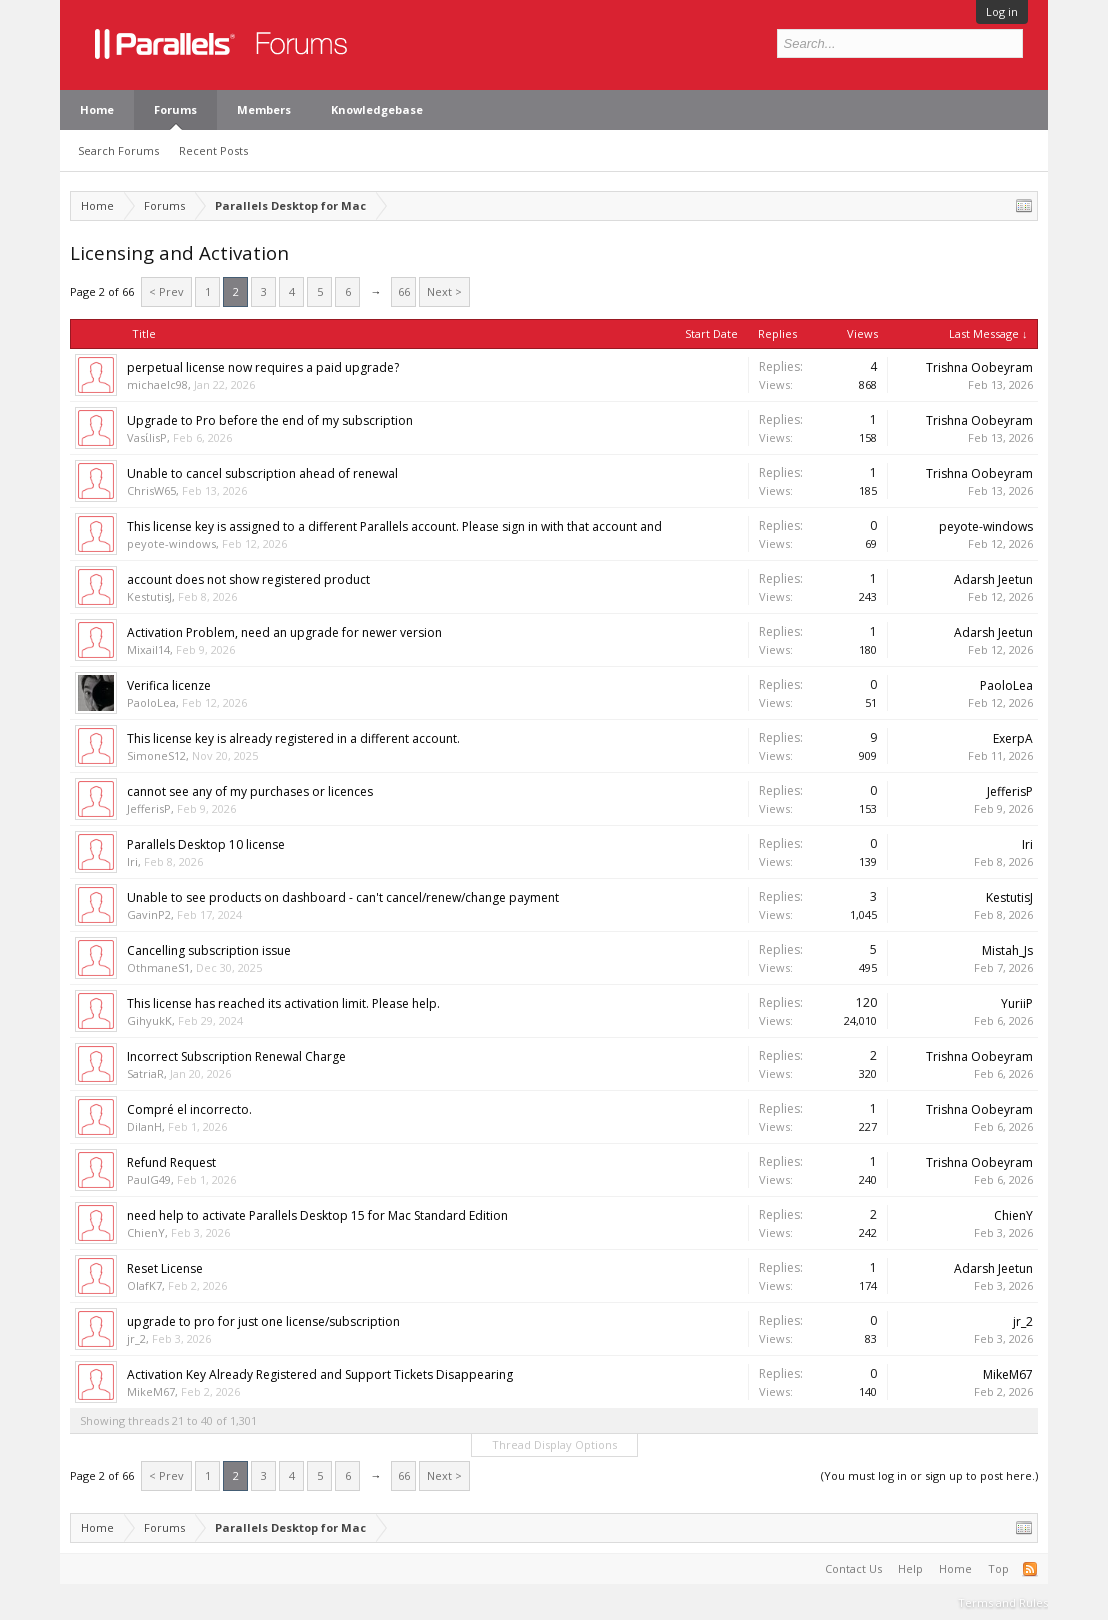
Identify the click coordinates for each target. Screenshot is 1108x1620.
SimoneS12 (156, 755)
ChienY (146, 1232)
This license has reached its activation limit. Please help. (283, 1003)
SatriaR (145, 1073)
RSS (1030, 1569)
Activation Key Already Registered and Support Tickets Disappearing (320, 1374)
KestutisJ (149, 596)
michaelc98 (157, 384)
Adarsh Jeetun (993, 579)
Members (264, 109)
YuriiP (1017, 1003)
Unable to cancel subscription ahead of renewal (262, 473)
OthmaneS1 (158, 967)
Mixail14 (148, 649)
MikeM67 (151, 1391)
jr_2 (136, 1338)
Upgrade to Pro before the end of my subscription (270, 420)
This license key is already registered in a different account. (293, 738)
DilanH (144, 1126)
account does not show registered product (248, 579)
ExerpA (1013, 738)
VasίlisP (147, 437)
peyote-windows (171, 543)
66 (404, 291)
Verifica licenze (169, 685)
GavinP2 (149, 914)
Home (97, 109)
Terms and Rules (1003, 1602)
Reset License (165, 1268)
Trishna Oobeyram (979, 367)
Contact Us (853, 1568)
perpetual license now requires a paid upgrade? (263, 367)
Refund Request (171, 1162)
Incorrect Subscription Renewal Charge (236, 1056)
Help (910, 1568)
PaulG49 (149, 1179)
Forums (175, 109)
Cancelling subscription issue (209, 950)
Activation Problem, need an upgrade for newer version (284, 632)
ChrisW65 (151, 490)
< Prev (166, 291)
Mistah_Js (1007, 950)
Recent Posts (213, 150)
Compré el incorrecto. (189, 1109)
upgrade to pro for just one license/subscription (263, 1321)
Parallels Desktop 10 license (206, 844)
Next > (444, 291)
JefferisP (149, 808)
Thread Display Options (554, 1444)
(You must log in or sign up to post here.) (929, 1475)
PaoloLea (151, 702)
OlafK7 (144, 1285)
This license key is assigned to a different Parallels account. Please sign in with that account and (394, 526)
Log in (1002, 11)
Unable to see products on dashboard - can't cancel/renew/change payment (343, 897)
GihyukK (149, 1020)
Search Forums (118, 150)
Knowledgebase (377, 109)
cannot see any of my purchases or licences (250, 791)
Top (998, 1568)
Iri (132, 861)
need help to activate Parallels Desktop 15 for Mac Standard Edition (317, 1215)
